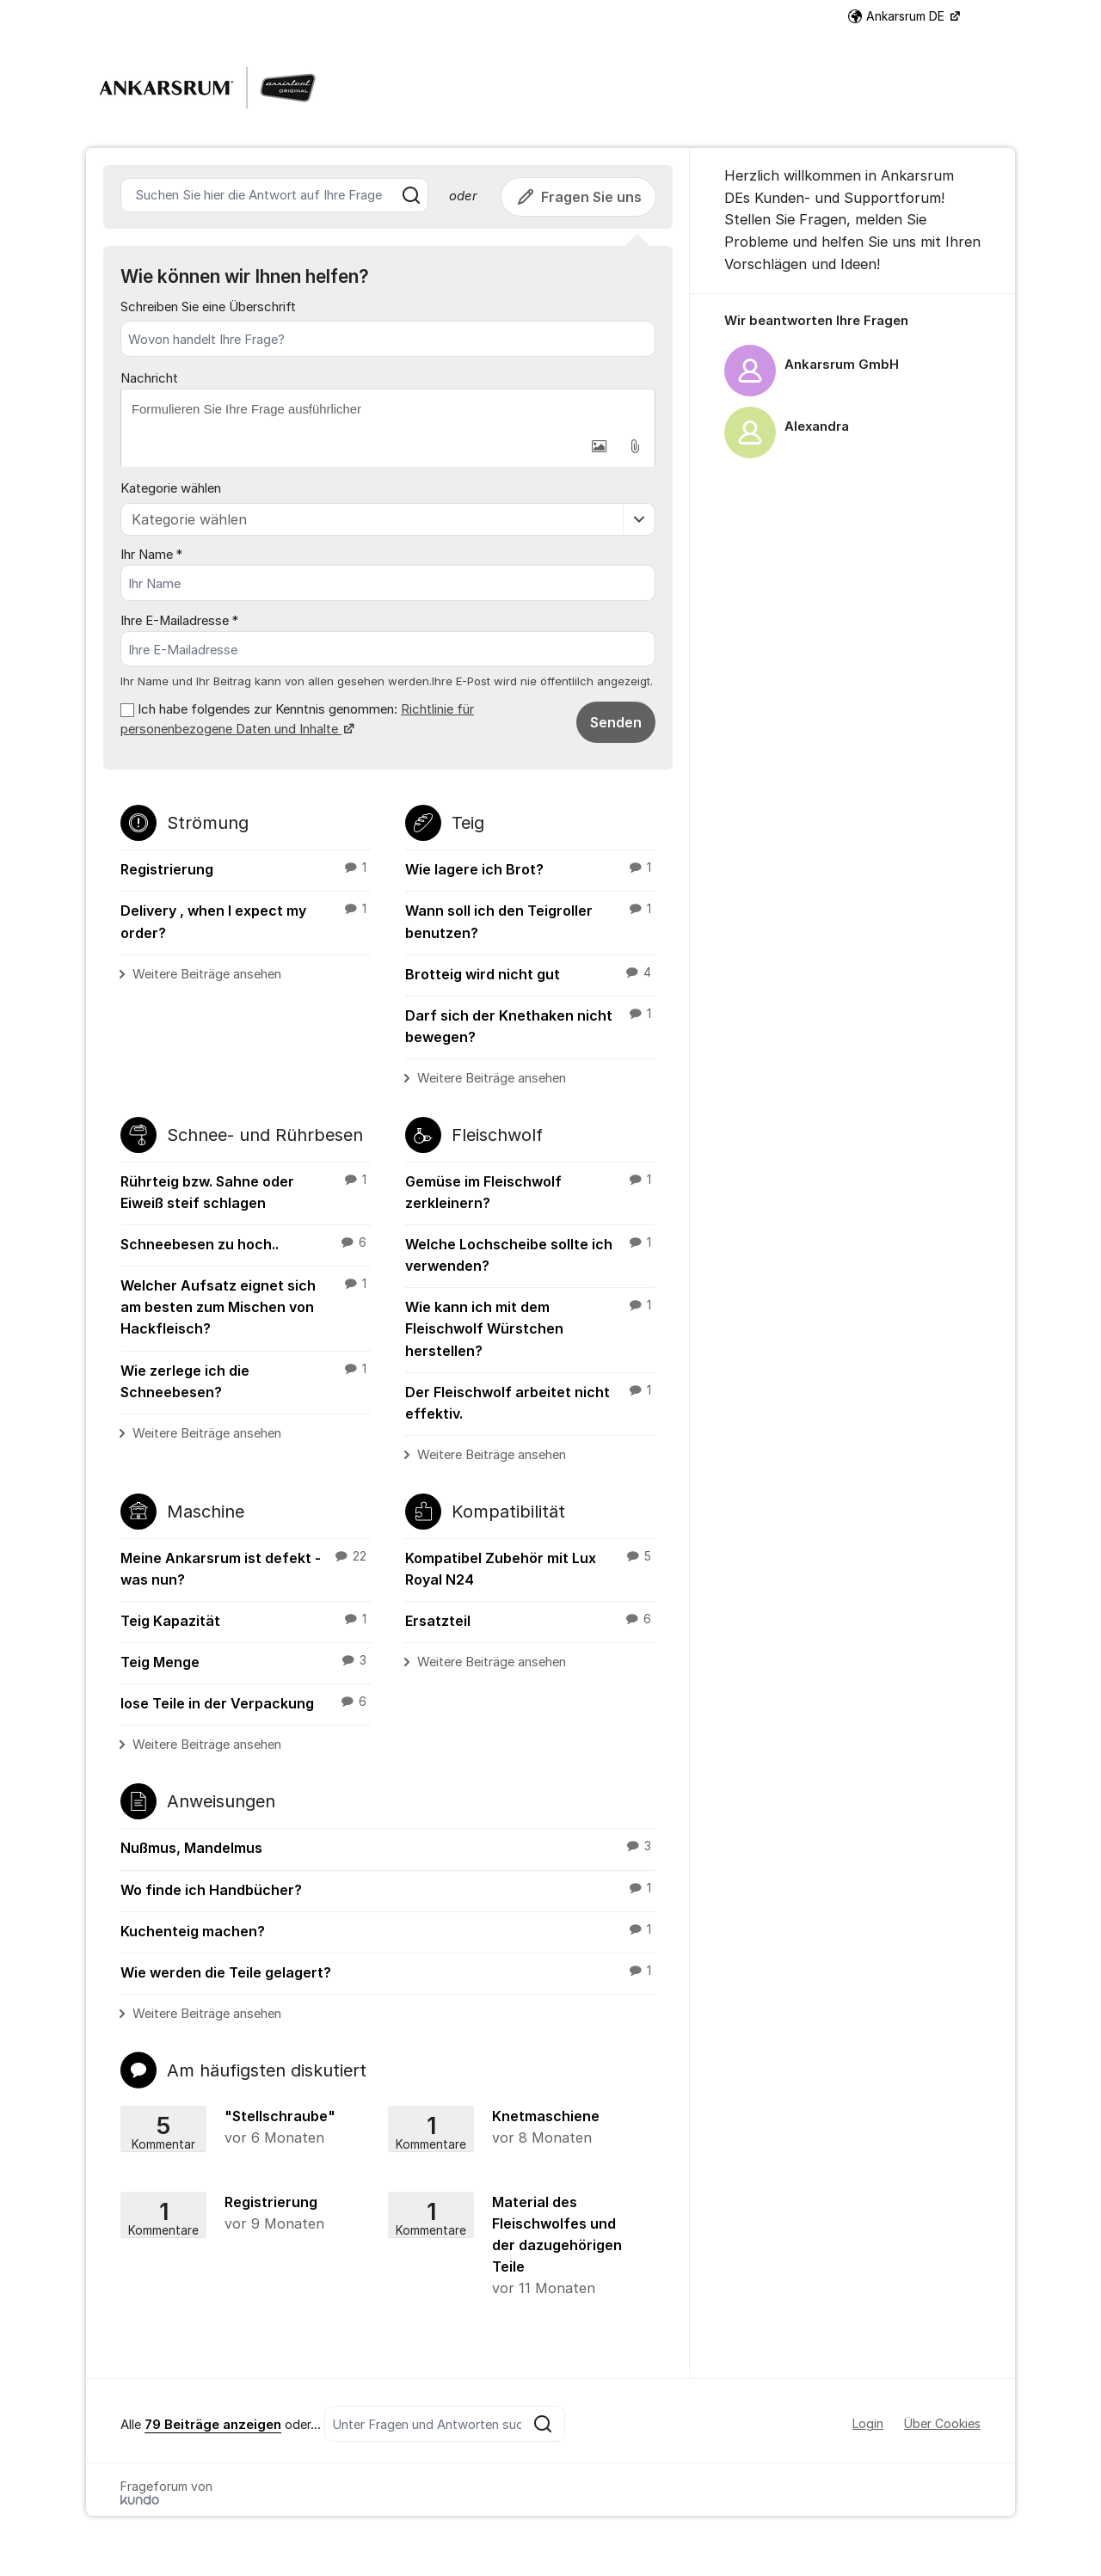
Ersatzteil (530, 1619)
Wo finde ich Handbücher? (387, 1889)
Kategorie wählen (170, 488)
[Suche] (411, 195)
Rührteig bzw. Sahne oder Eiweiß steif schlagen (245, 1191)
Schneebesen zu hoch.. (245, 1243)
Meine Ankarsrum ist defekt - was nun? (245, 1568)
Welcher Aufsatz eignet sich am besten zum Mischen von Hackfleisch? (245, 1306)
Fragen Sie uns (578, 197)
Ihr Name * (151, 554)
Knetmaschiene (517, 2128)
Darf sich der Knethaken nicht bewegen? (530, 1025)
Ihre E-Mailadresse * (179, 621)
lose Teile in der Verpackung (245, 1703)
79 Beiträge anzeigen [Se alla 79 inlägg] (213, 2424)
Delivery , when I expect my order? (245, 921)
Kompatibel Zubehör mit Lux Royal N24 (530, 1568)
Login (867, 2423)
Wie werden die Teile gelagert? (387, 1971)
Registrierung (245, 868)
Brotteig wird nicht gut (530, 973)
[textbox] (388, 409)
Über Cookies (942, 2423)
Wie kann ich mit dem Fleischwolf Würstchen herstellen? (530, 1328)
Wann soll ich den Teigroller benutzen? (530, 921)
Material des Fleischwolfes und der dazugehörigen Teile (517, 2246)
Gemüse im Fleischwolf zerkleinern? (530, 1191)
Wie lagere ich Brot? (530, 868)
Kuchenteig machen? (387, 1930)
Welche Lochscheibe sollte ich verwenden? (530, 1254)
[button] (598, 446)
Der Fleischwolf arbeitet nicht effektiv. (530, 1402)
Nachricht (149, 378)
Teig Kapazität (245, 1619)
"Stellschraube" (251, 2128)
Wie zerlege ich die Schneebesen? (245, 1380)
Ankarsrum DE (898, 16)
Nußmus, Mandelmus (387, 1847)
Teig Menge (245, 1661)
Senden (616, 722)
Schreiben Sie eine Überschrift (208, 307)
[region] (852, 387)
